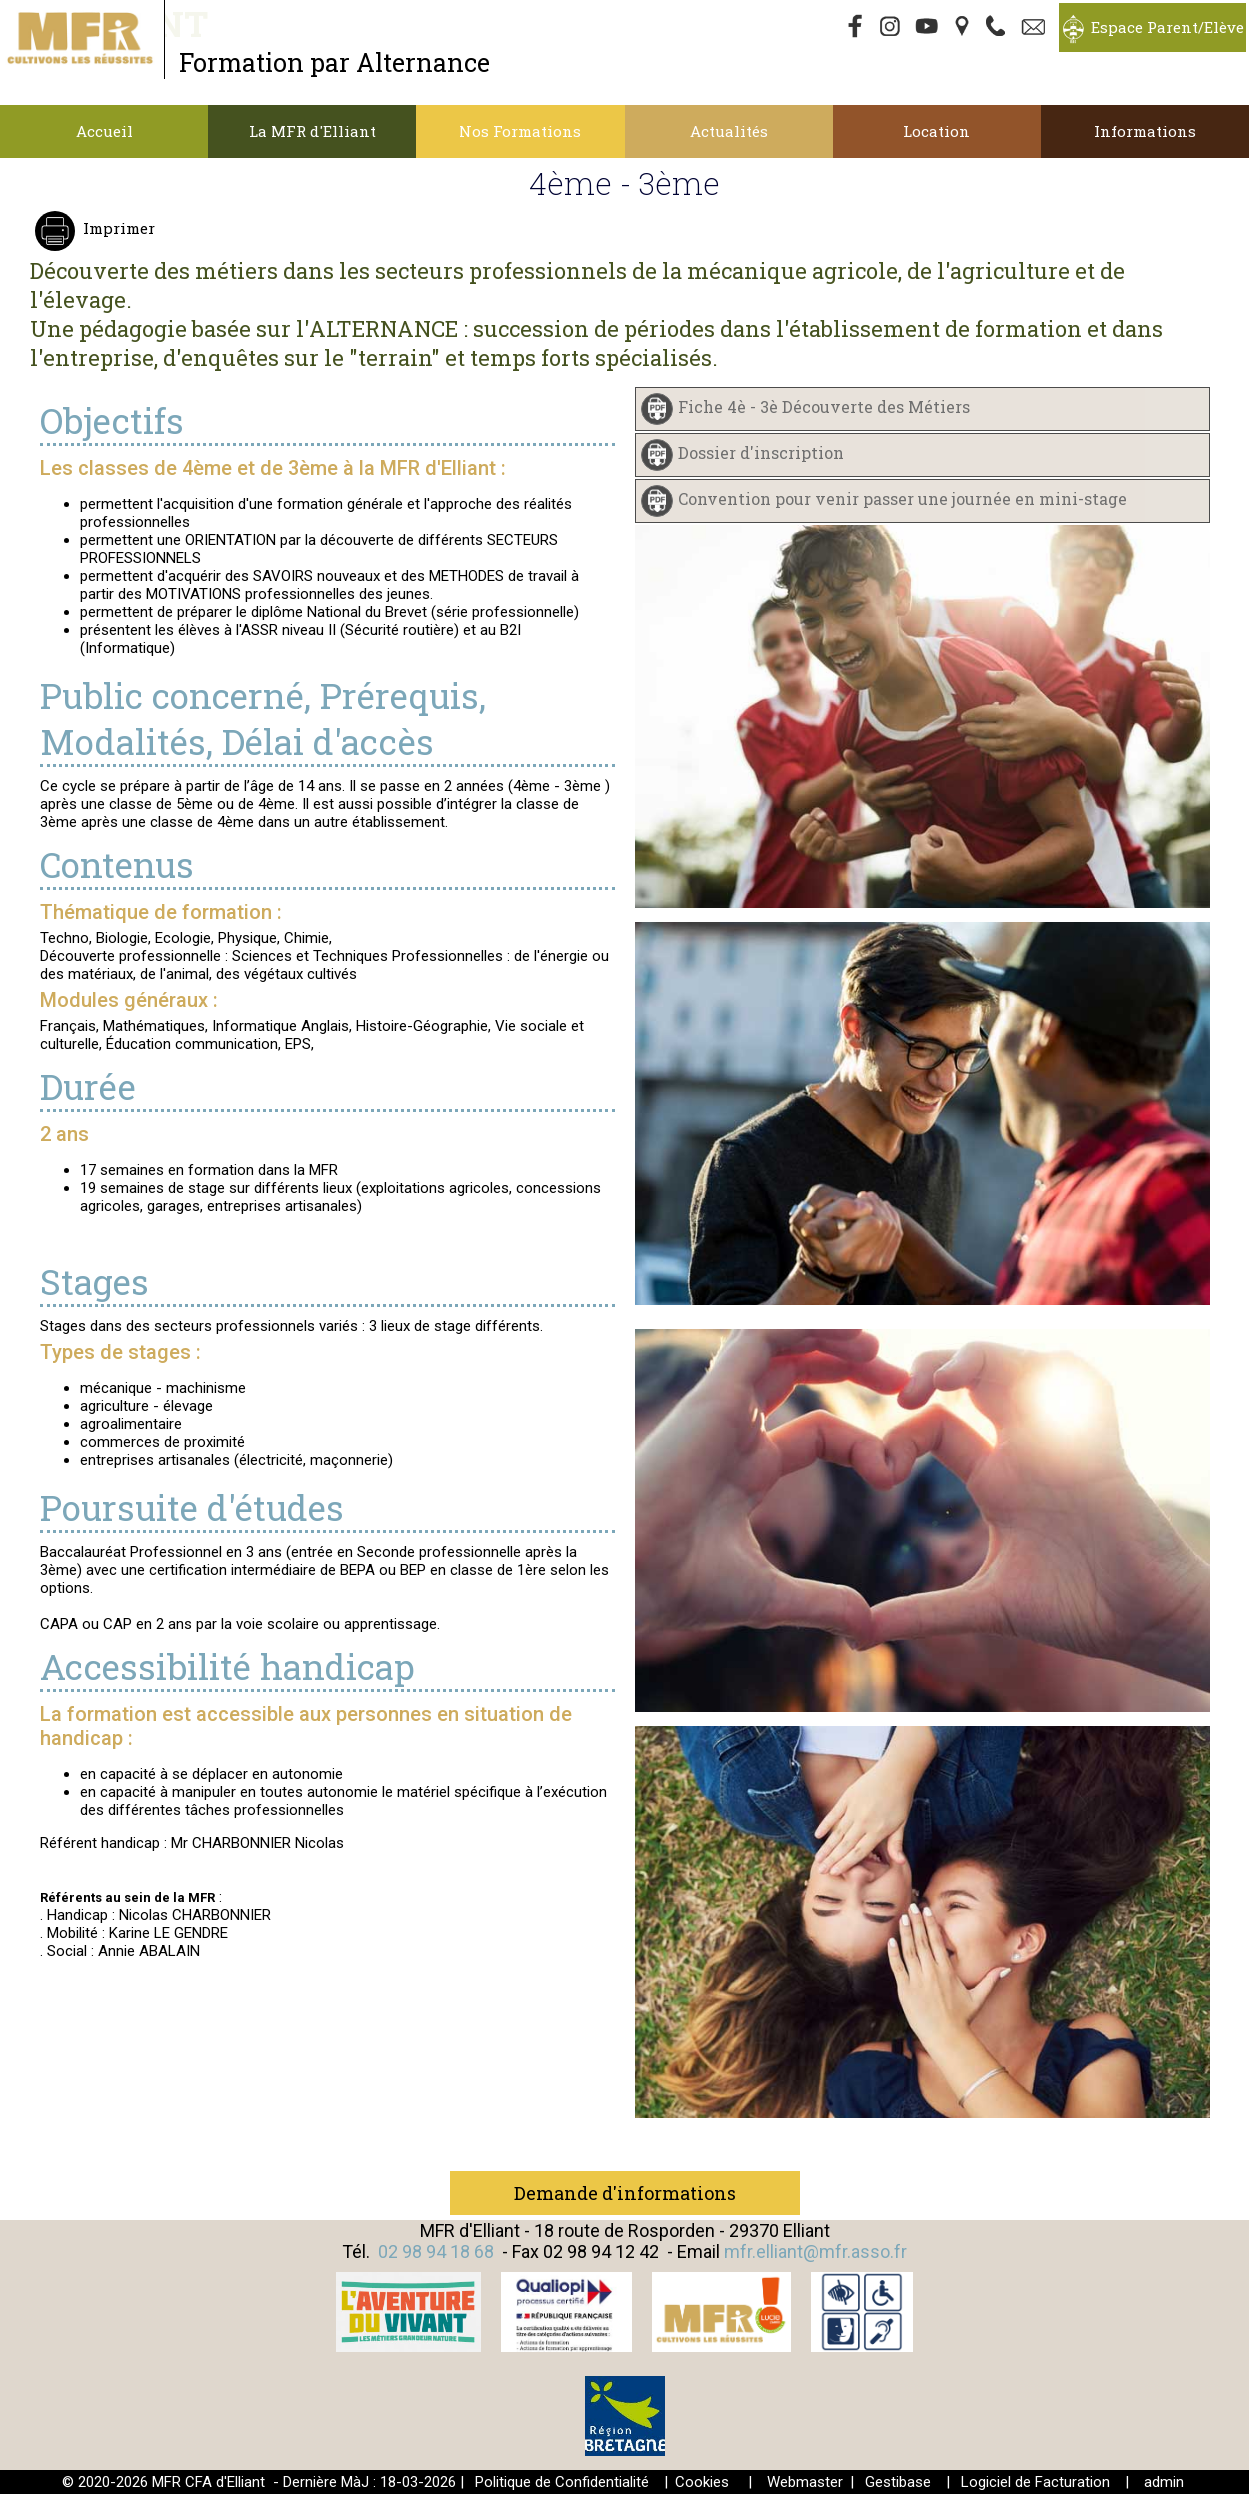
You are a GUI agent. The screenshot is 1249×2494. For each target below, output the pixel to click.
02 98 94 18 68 (436, 2251)
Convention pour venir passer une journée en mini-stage (902, 498)
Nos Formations (520, 131)
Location (936, 131)
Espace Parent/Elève (1167, 27)
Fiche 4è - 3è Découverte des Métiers (824, 406)
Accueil (104, 131)
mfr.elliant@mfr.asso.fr (815, 2251)
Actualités (729, 131)
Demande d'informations (625, 2193)
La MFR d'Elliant (312, 131)
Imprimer (117, 228)
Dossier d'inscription (761, 452)
